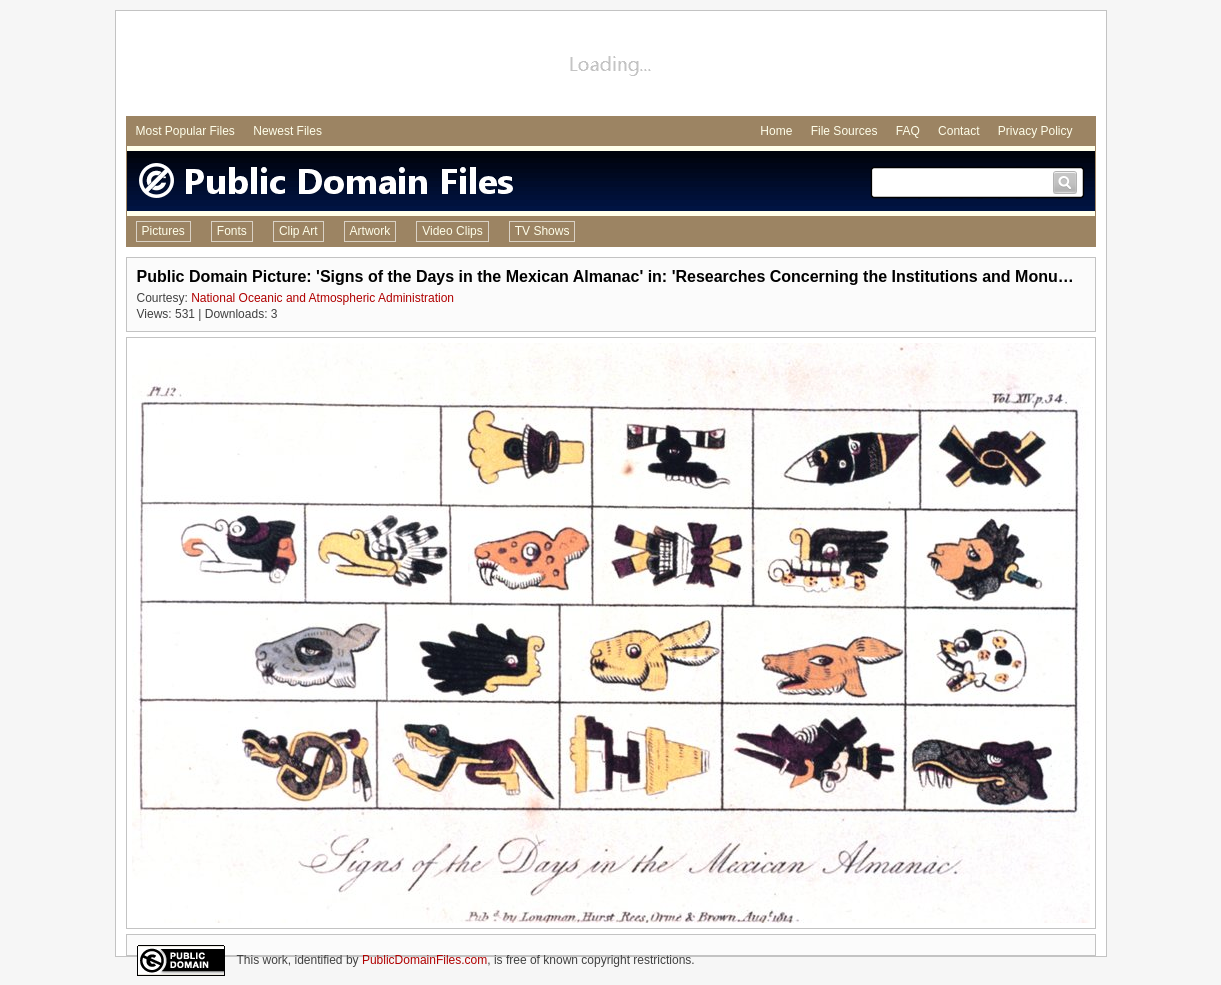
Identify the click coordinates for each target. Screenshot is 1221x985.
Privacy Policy (1035, 131)
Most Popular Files (185, 131)
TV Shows (542, 231)
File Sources (844, 131)
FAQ (908, 131)
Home (776, 131)
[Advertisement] (611, 66)
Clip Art (298, 231)
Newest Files (287, 131)
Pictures (163, 231)
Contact (958, 131)
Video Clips (452, 231)
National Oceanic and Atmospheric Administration (322, 298)
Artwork (370, 231)
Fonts (232, 231)
